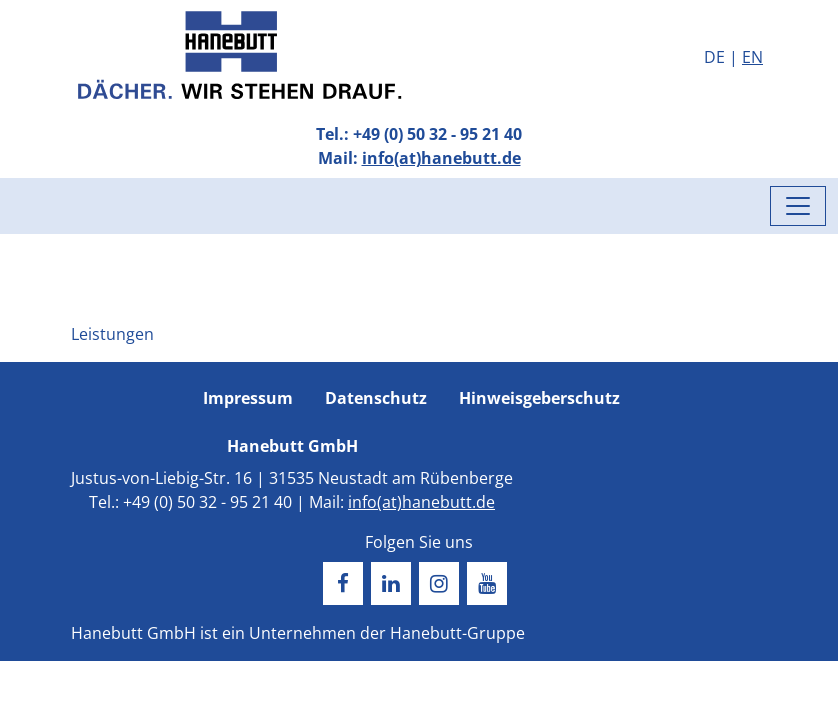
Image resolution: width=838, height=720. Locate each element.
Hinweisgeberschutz (539, 398)
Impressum (248, 398)
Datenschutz (376, 398)
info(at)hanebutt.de (441, 158)
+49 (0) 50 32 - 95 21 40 (437, 134)
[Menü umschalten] (798, 206)
